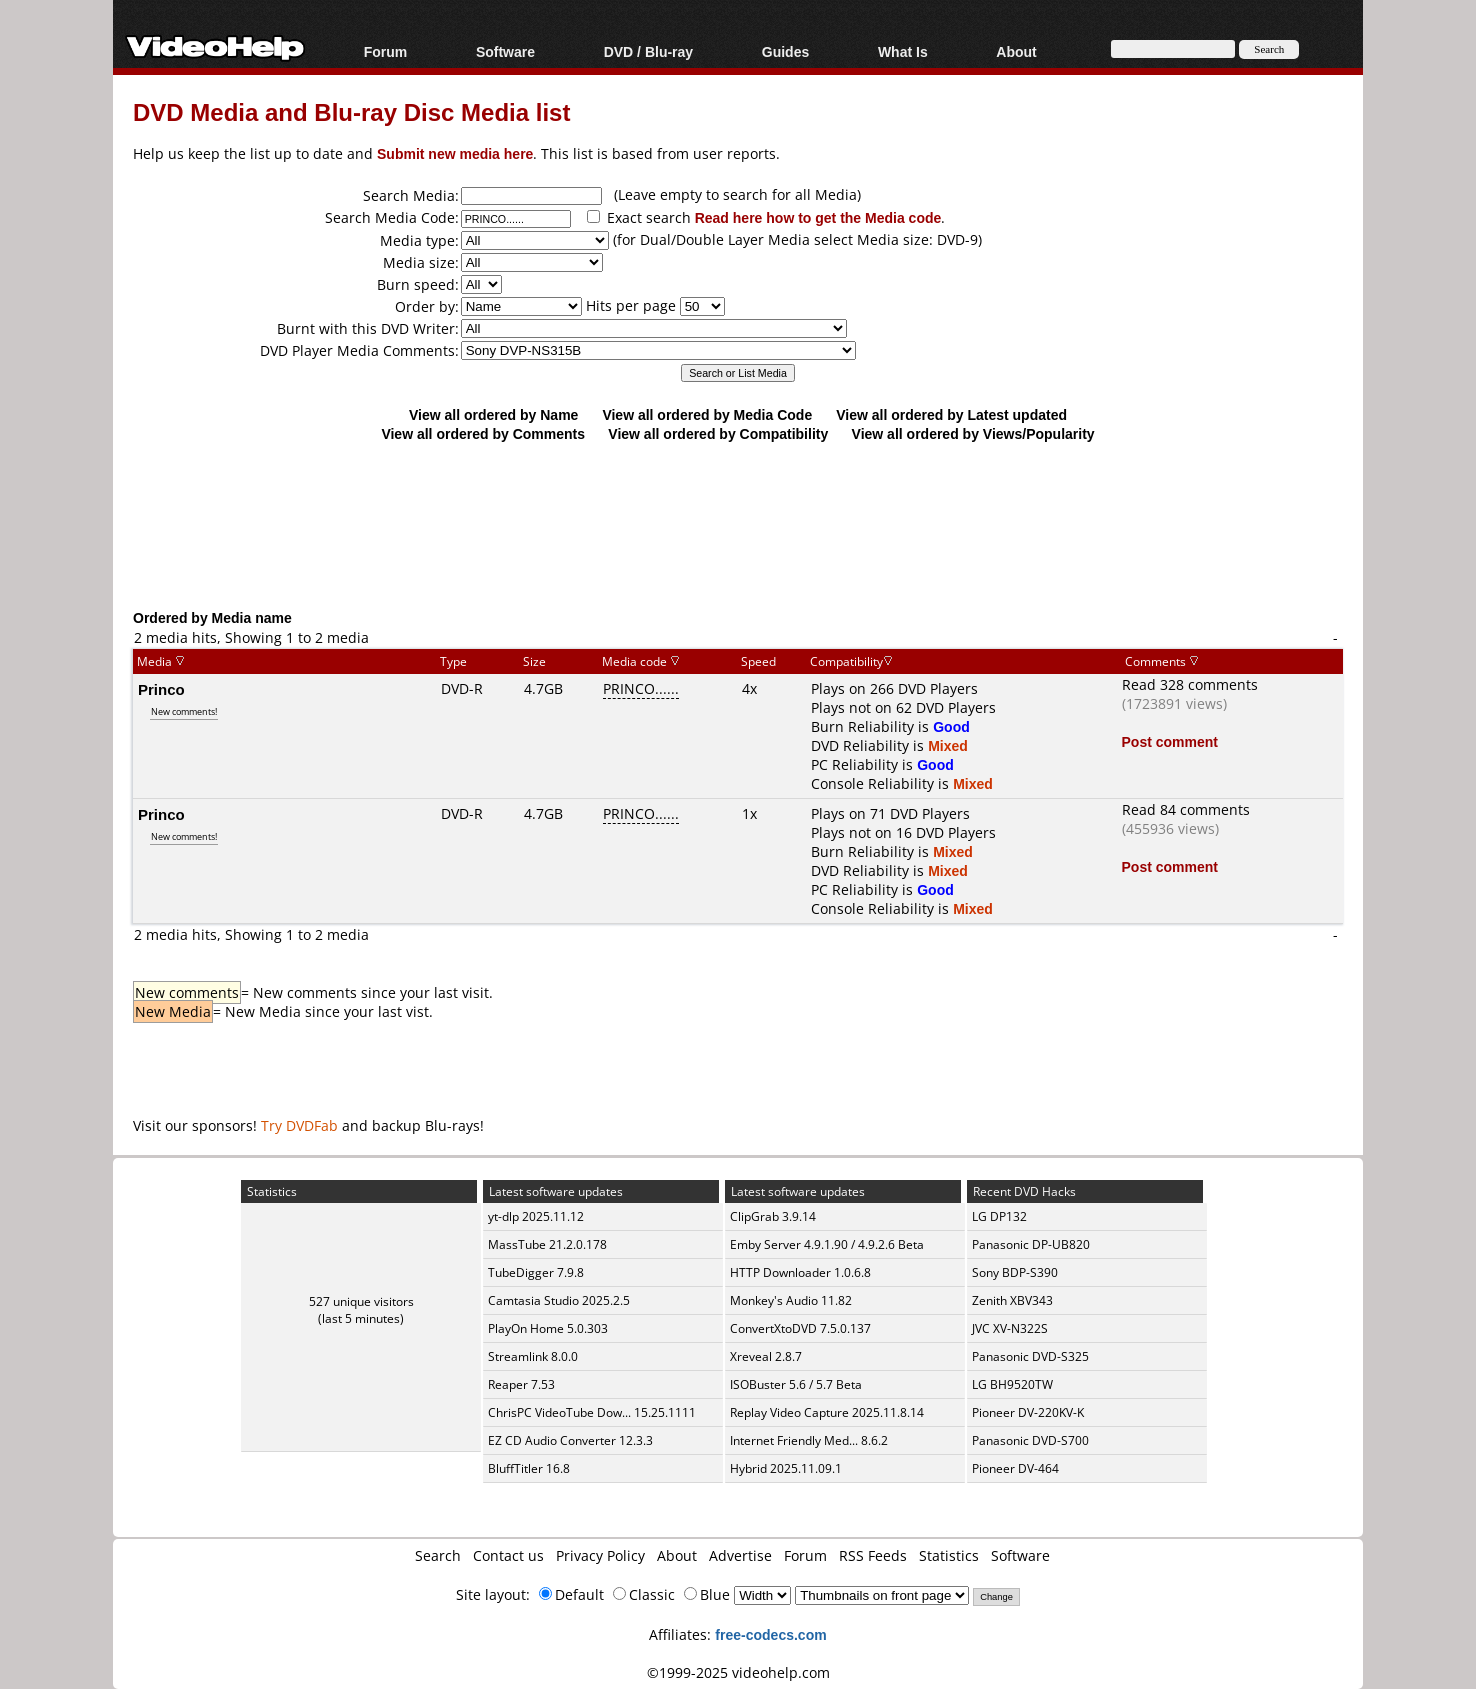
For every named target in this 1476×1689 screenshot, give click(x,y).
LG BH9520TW (1012, 1384)
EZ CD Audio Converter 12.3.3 (570, 1440)
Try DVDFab (299, 1125)
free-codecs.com (770, 1634)
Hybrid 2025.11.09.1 (786, 1468)
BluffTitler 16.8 (529, 1468)
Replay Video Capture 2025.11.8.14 (827, 1412)
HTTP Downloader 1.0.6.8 (800, 1272)
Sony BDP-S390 (1015, 1272)
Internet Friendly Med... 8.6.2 (809, 1440)
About (1016, 51)
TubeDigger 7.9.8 (536, 1272)
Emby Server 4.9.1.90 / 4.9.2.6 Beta (827, 1244)
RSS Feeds (873, 1555)
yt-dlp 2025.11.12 (536, 1216)
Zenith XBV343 (1012, 1300)
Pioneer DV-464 (1015, 1468)
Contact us (508, 1555)
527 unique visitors (361, 1301)
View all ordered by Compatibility (718, 433)
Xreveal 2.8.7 (766, 1356)
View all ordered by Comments (483, 433)
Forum (386, 51)
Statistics (949, 1555)
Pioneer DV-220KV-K (1028, 1412)
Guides (785, 51)
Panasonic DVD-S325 (1030, 1356)
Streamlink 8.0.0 (533, 1356)
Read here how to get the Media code (818, 217)
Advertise (740, 1555)
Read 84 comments (1186, 809)
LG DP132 (999, 1216)
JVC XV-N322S (1010, 1328)
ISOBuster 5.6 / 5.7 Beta (796, 1384)
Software (505, 51)
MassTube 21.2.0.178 (547, 1244)
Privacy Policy (600, 1555)
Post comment (1170, 741)
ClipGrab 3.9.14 (773, 1216)
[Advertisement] (738, 525)
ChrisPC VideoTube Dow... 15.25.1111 (592, 1412)
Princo (161, 689)
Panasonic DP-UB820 (1031, 1244)
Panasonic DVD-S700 (1030, 1440)
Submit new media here (455, 153)
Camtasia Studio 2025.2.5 (559, 1300)
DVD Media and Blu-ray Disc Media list (351, 111)
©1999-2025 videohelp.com (738, 1672)
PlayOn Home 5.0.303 (548, 1328)
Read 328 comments (1190, 684)
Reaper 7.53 (521, 1384)
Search (438, 1555)
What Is (903, 51)
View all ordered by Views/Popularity (973, 433)
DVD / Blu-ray (648, 51)
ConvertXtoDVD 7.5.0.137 (800, 1328)
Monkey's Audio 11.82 (791, 1300)
